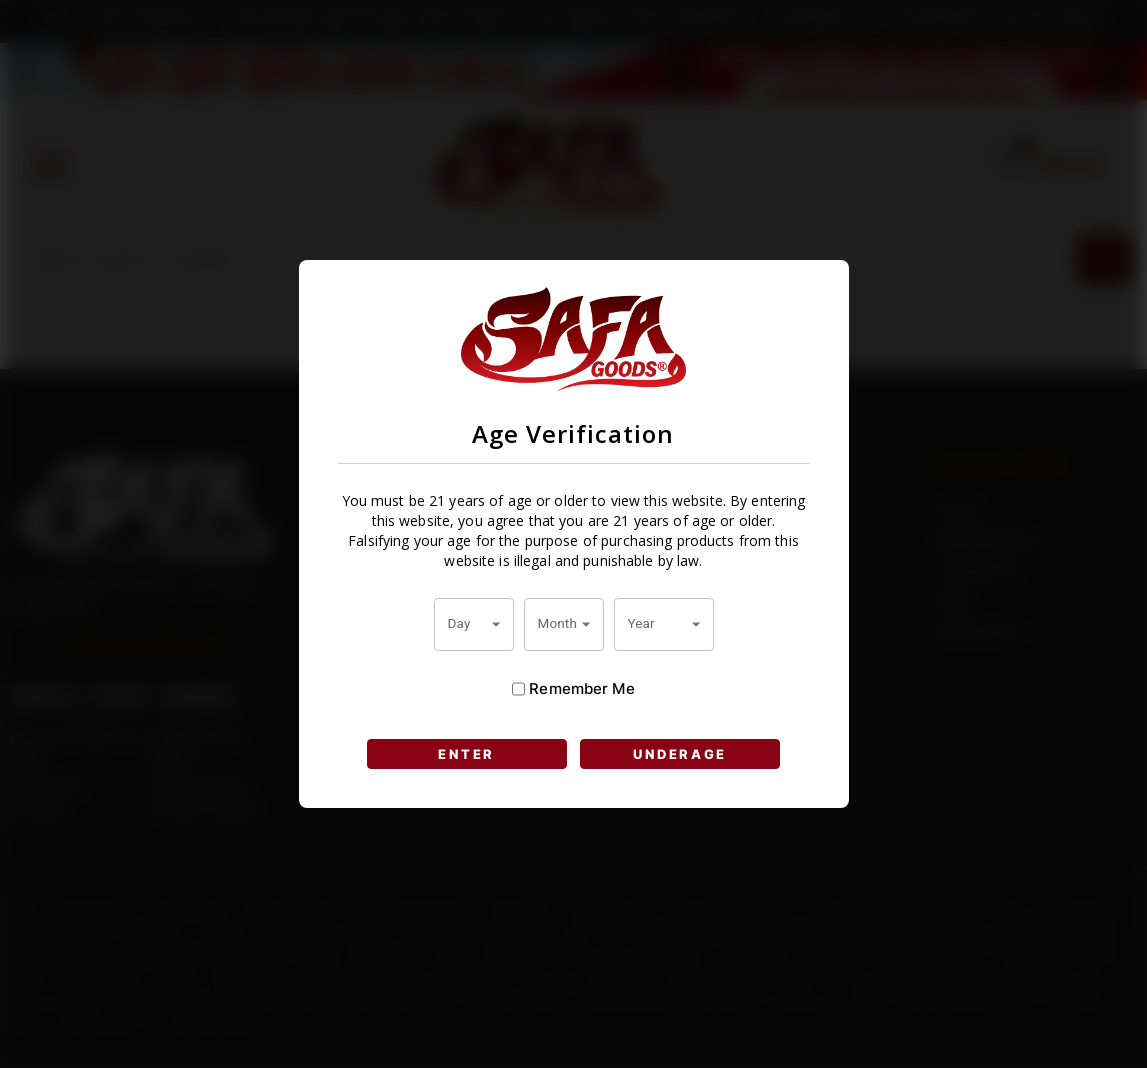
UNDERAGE (680, 754)
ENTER (466, 754)
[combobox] (474, 624)
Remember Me (573, 689)
